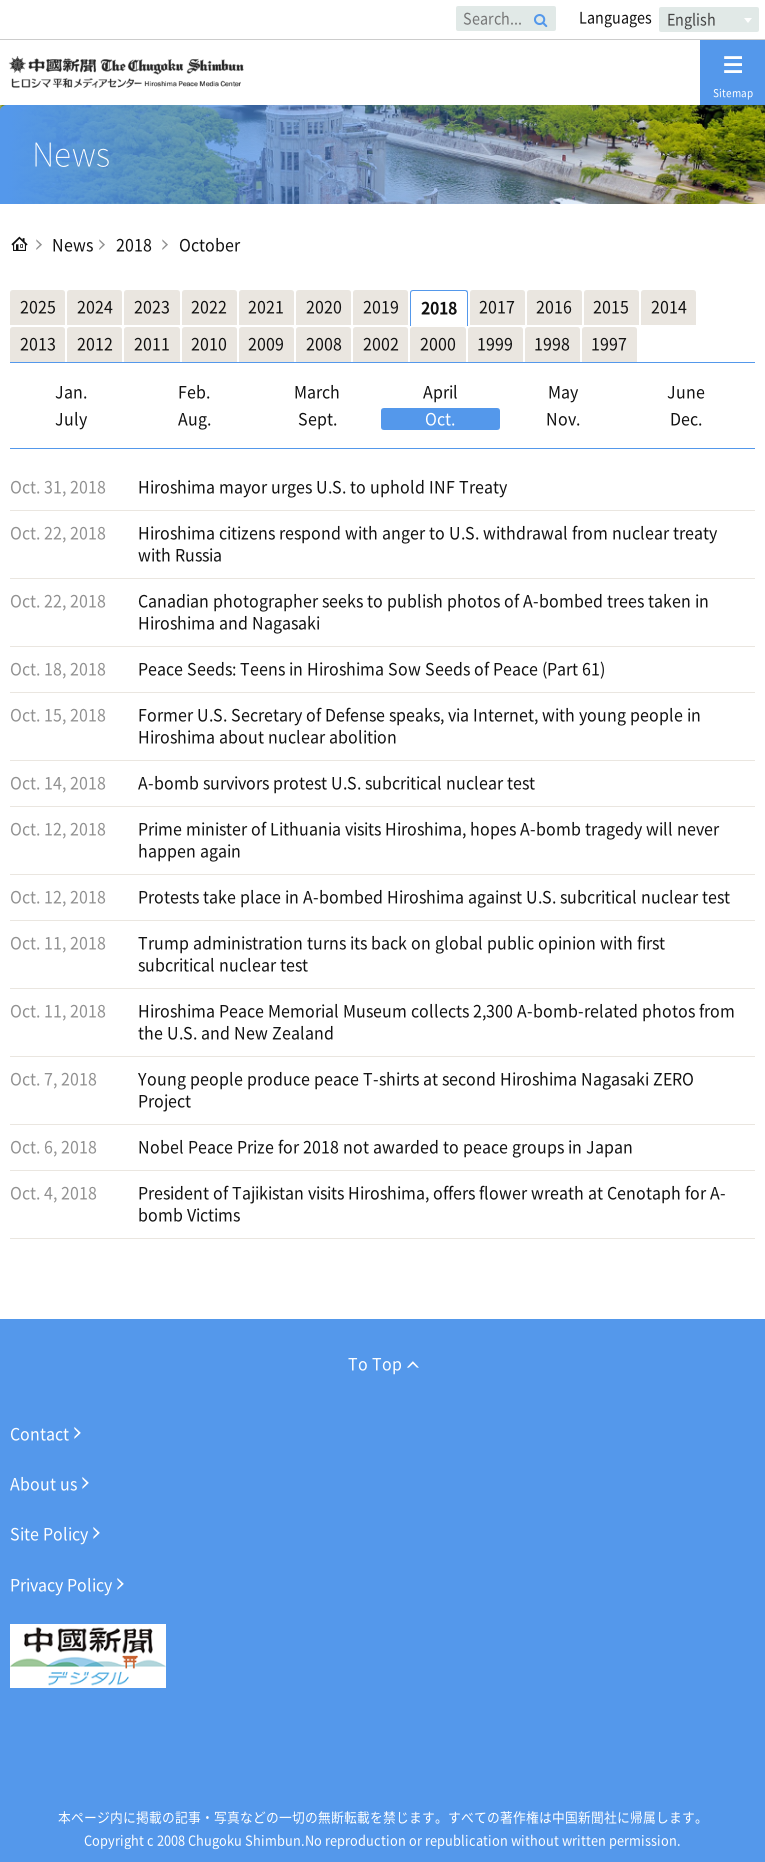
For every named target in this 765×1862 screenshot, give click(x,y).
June (686, 392)
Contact (39, 1434)
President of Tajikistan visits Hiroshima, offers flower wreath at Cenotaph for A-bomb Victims (432, 1204)
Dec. (686, 419)
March (317, 392)
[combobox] (709, 19)
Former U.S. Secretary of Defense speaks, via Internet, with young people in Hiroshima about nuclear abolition (419, 726)
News (72, 245)
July (71, 419)
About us (43, 1484)
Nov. (563, 419)
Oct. (440, 419)
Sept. (317, 419)
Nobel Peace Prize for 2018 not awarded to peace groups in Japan (385, 1147)
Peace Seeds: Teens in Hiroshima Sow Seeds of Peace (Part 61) (371, 669)
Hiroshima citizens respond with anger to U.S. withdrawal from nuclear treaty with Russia (427, 544)
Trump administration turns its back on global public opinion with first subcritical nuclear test (401, 954)
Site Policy (49, 1534)
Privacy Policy (61, 1585)
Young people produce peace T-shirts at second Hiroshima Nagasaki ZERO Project (416, 1090)
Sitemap (733, 76)
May (563, 392)
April (440, 392)
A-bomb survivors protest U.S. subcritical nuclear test (336, 783)
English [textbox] (691, 19)
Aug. (194, 419)
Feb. (194, 392)
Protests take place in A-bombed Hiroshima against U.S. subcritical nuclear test (434, 897)
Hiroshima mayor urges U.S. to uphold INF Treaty (322, 487)
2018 (134, 245)
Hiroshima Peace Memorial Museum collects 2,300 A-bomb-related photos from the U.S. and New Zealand (436, 1022)
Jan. (71, 392)
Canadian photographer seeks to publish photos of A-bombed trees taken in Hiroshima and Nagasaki (423, 612)
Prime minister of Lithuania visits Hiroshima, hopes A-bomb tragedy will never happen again (428, 840)
